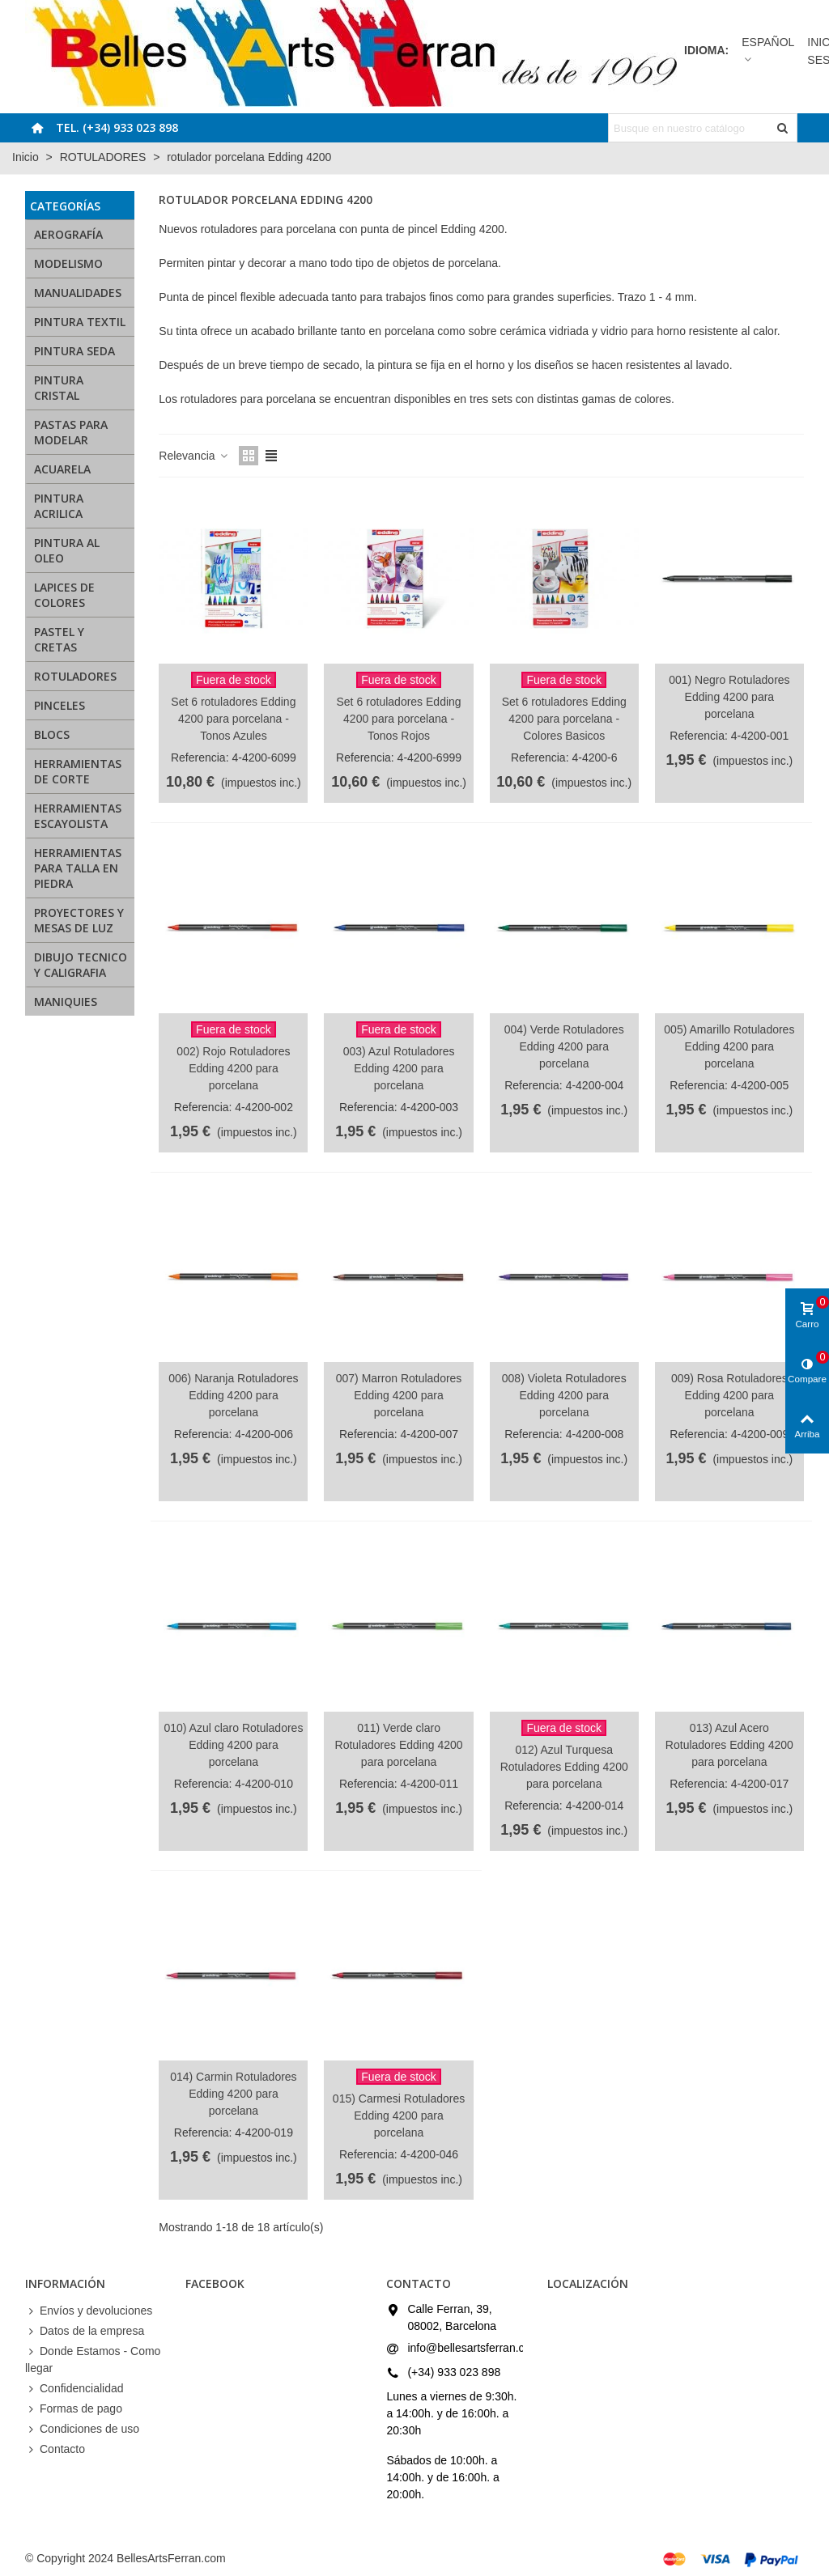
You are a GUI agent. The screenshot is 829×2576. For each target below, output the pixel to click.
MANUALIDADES (77, 292)
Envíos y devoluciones (88, 2310)
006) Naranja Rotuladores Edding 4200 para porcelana (233, 1395)
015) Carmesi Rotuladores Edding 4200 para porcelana (399, 2115)
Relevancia (194, 455)
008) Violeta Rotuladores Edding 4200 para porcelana (564, 1395)
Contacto (55, 2449)
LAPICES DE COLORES (64, 594)
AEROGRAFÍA (68, 234)
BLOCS (52, 734)
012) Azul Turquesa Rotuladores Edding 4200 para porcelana (564, 1766)
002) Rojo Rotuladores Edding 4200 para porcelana (233, 1068)
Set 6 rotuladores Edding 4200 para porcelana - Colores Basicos (564, 718)
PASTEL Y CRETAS (59, 639)
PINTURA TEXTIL (79, 321)
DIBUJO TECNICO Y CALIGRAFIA (80, 964)
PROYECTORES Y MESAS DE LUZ (79, 920)
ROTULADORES (75, 676)
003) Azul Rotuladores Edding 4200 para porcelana (399, 1068)
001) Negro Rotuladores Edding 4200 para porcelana (729, 696)
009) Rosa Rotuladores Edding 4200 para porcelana (729, 1395)
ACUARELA (62, 469)
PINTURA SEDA (74, 351)
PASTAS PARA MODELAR (71, 432)
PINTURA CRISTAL (58, 387)
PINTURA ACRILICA (58, 505)
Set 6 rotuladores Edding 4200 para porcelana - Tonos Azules (233, 718)
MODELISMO (68, 263)
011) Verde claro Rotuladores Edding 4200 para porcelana (399, 1744)
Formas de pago (73, 2408)
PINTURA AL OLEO (67, 550)
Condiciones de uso (82, 2429)
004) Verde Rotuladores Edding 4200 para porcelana (564, 1046)
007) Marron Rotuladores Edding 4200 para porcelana (399, 1395)
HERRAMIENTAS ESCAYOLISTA (77, 815)
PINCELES (59, 705)
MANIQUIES (65, 1001)
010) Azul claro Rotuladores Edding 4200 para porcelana (233, 1744)
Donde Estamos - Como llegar (92, 2358)
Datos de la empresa (84, 2331)
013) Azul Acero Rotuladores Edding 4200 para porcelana (729, 1744)
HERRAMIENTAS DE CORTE (77, 771)
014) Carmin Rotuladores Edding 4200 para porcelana (233, 2093)
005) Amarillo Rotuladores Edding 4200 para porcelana (729, 1046)
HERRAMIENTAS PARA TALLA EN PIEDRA (77, 868)
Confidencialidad (74, 2388)
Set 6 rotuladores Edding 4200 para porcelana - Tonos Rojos (399, 718)
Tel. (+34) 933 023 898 (117, 127)
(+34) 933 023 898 (453, 2372)
